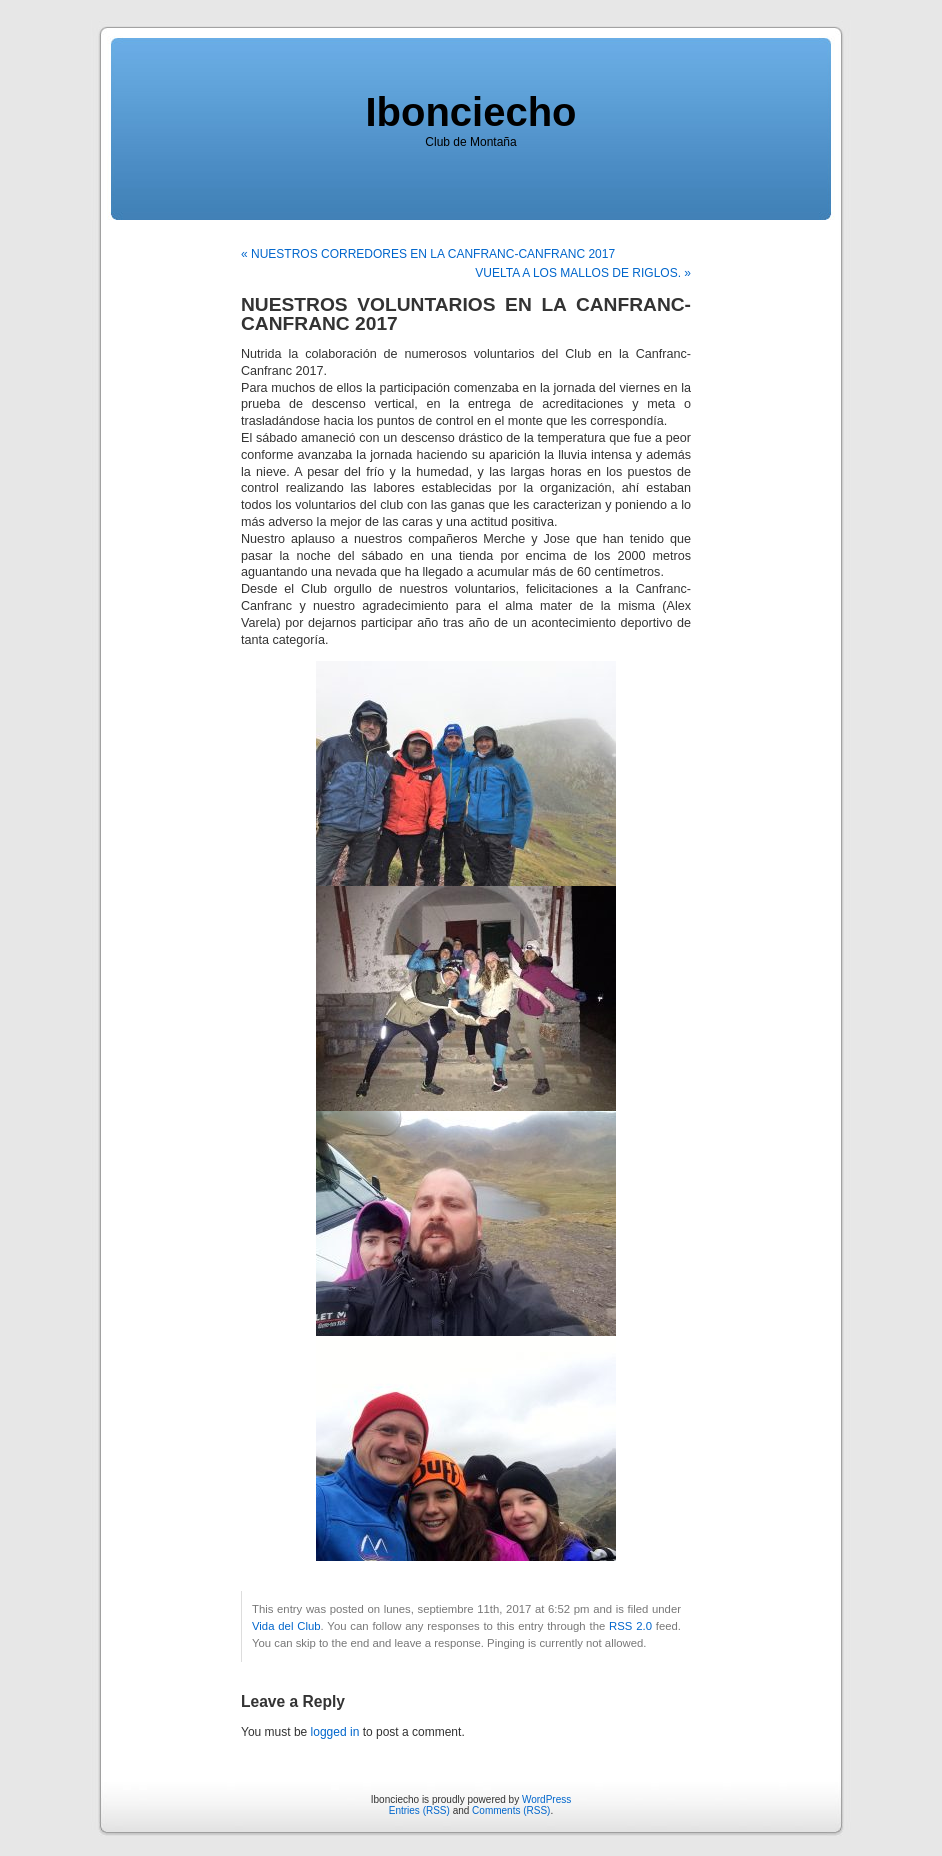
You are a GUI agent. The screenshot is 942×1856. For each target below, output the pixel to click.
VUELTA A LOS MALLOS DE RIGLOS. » (583, 273)
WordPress (546, 1799)
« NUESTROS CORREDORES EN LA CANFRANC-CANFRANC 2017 (428, 254)
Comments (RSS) (511, 1810)
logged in (335, 1732)
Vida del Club (286, 1626)
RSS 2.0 (630, 1626)
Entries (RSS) (419, 1810)
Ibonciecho (470, 112)
